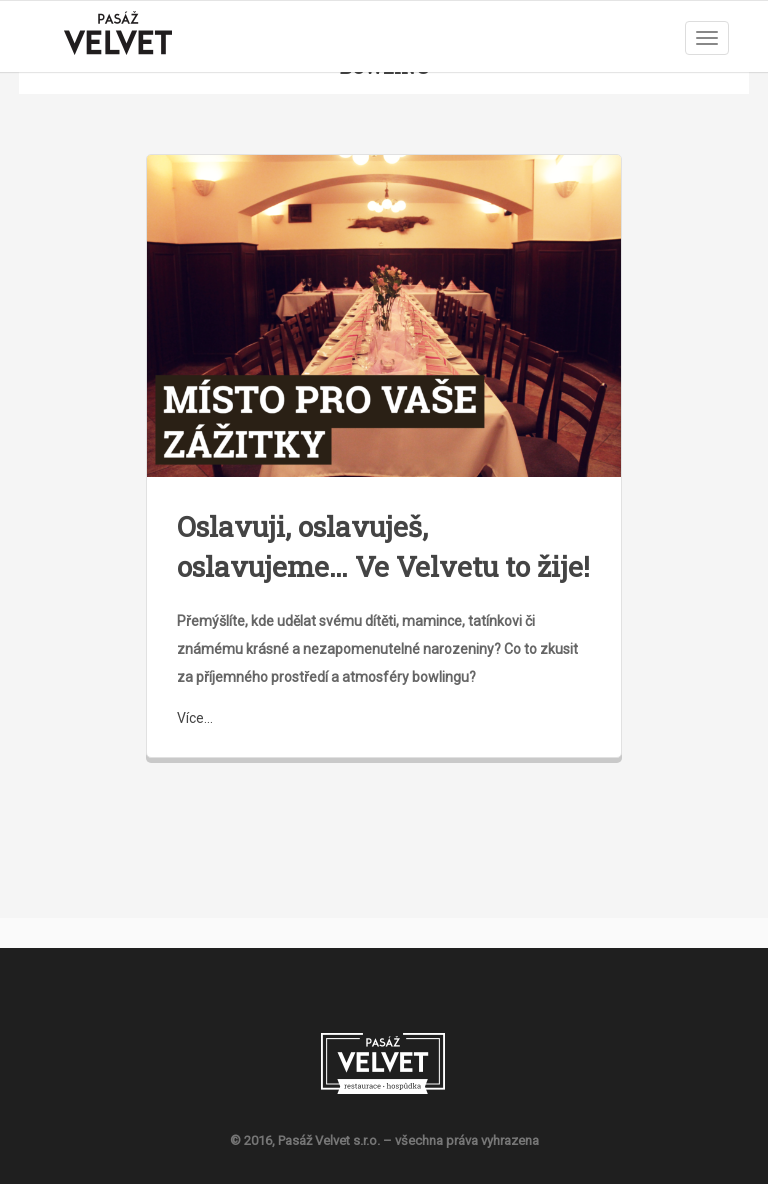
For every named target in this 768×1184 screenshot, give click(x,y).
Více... (195, 718)
